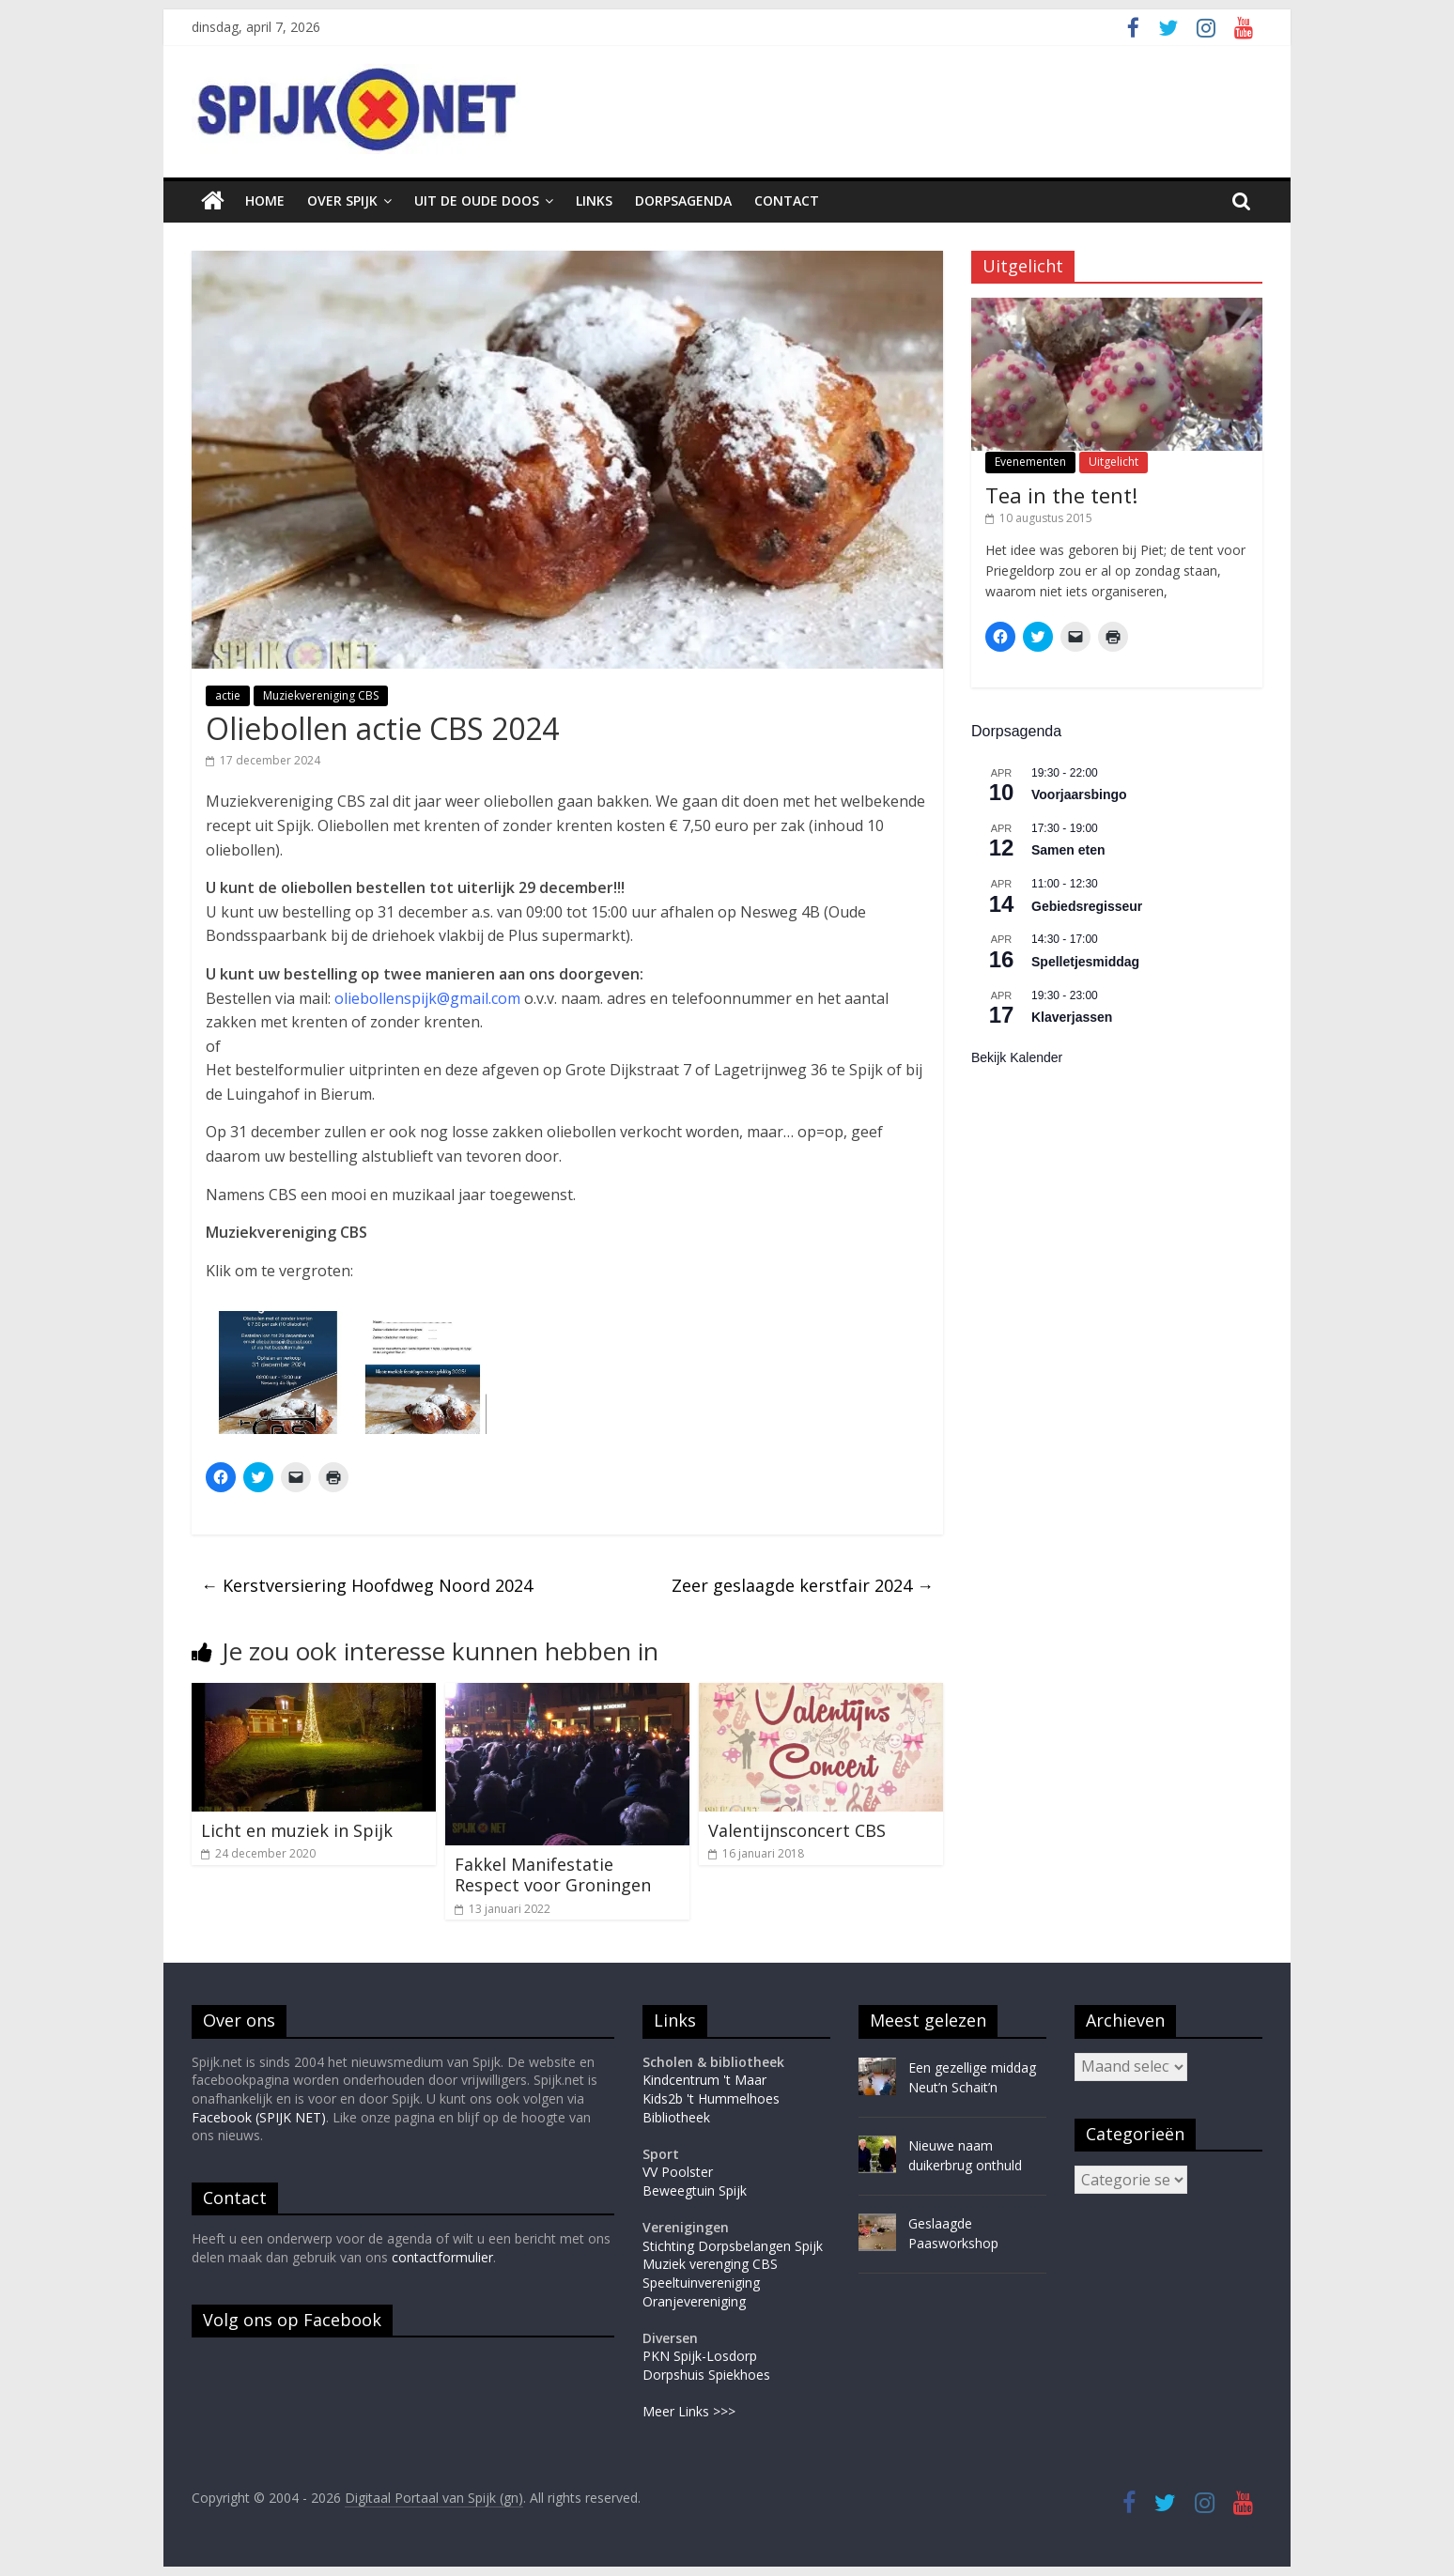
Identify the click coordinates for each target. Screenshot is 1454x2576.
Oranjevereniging (694, 2301)
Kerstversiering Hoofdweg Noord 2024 (367, 1585)
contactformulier (442, 2257)
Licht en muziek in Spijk (297, 1830)
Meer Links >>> (688, 2411)
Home (265, 200)
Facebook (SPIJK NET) (259, 2117)
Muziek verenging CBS (710, 2264)
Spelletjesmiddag (1085, 961)
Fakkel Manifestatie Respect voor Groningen (553, 1874)
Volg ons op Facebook (292, 2319)
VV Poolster (677, 2172)
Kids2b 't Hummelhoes (711, 2098)
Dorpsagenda (683, 200)
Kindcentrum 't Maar (704, 2080)
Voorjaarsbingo (1079, 794)
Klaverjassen (1071, 1017)
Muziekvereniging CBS (321, 695)
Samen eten (1068, 849)
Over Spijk (342, 200)
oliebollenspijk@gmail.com (427, 998)
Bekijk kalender (1016, 1057)
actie (227, 695)
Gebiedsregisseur (1086, 906)
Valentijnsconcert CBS (797, 1830)
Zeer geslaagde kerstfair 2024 (803, 1585)
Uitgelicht (1113, 462)
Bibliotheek (676, 2117)
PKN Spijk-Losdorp (699, 2356)
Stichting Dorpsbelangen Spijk (732, 2246)
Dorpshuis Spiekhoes (706, 2374)
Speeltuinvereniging (701, 2282)
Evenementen (1030, 462)
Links (594, 200)
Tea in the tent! (1061, 495)
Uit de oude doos (476, 200)
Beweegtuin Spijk (694, 2190)
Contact (786, 200)
